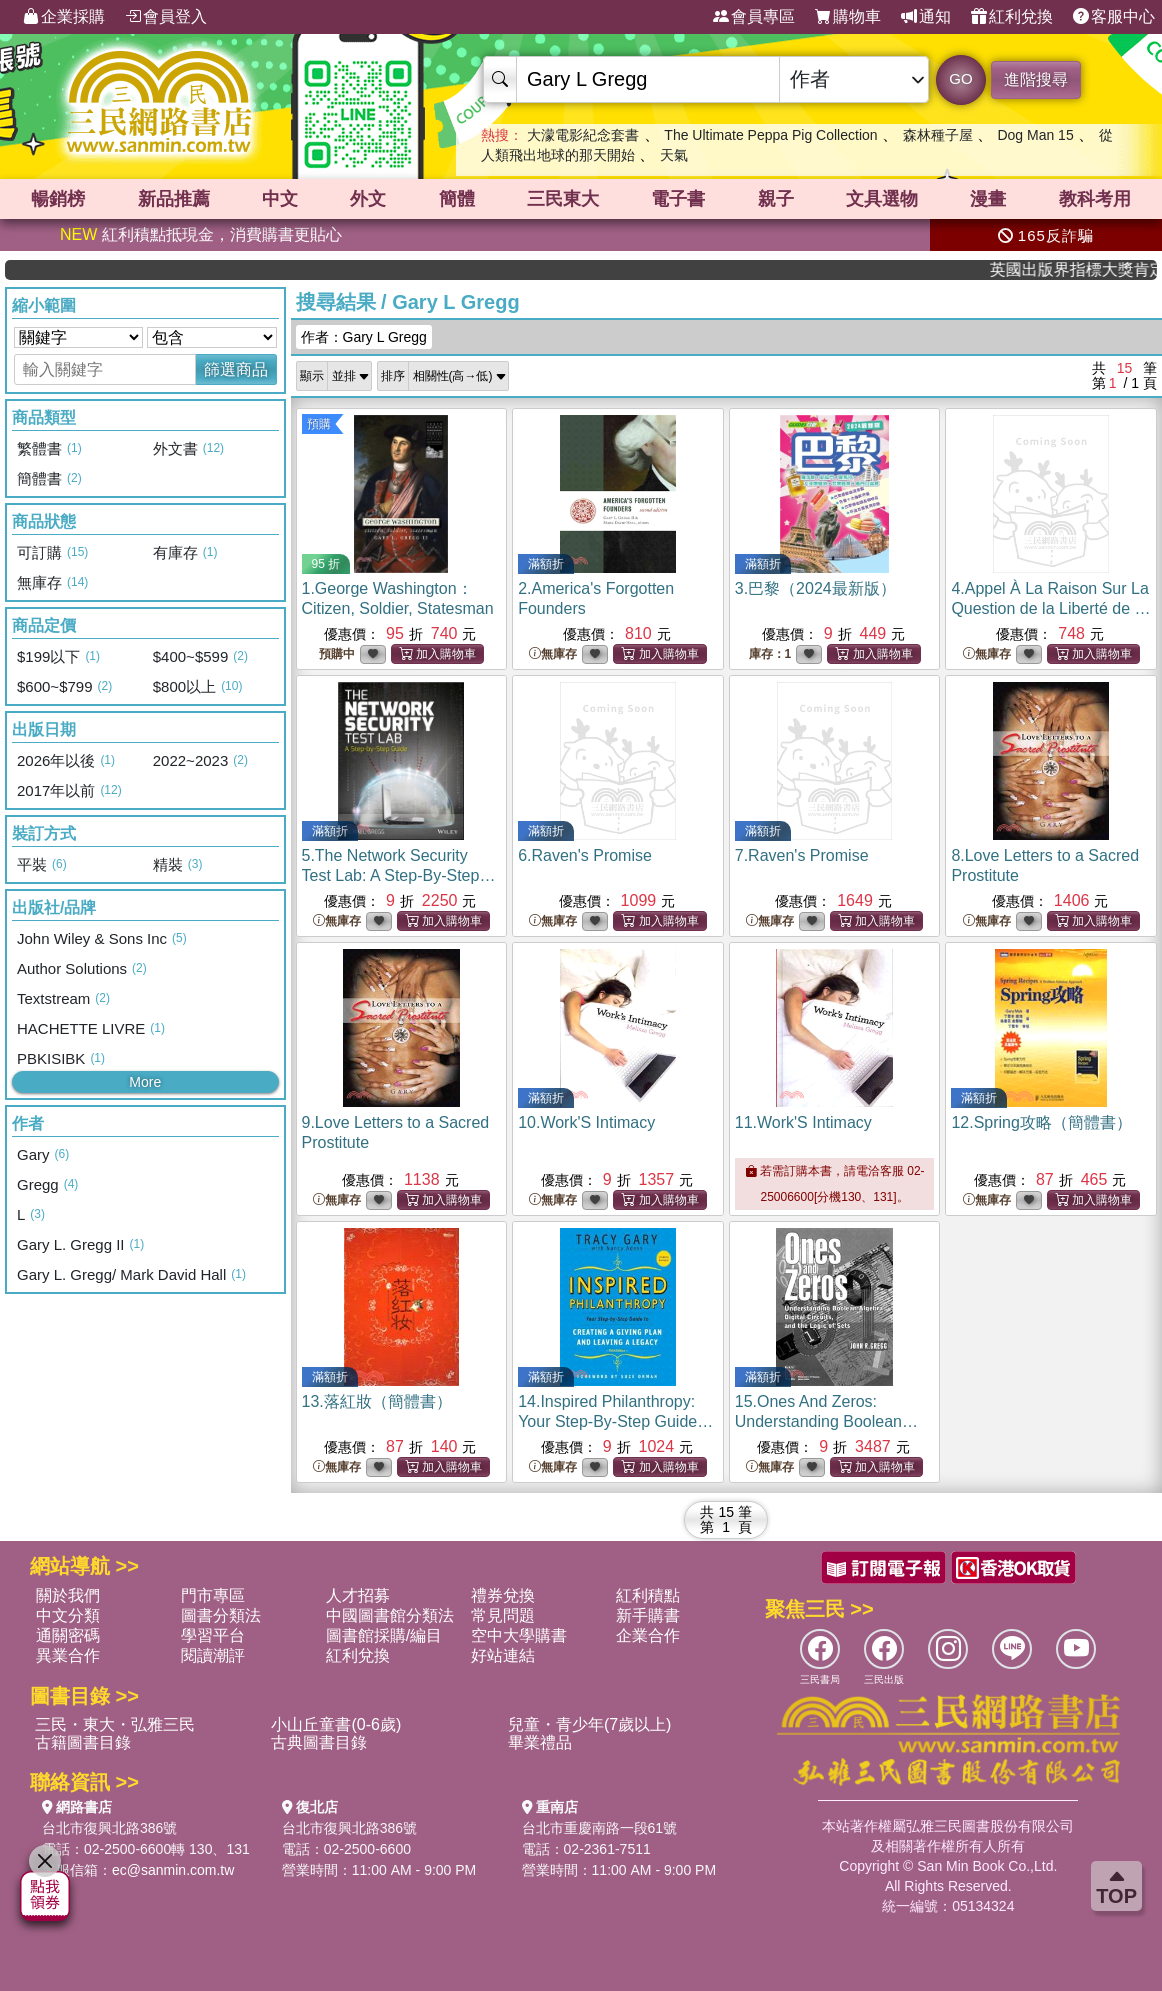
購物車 (848, 17)
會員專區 (754, 17)
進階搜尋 (1036, 79)
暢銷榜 (58, 199)
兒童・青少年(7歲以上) (590, 1724)
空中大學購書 (519, 1635)
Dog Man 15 (1035, 135)
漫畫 (988, 199)
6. (585, 855)
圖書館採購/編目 (384, 1635)
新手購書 (648, 1615)
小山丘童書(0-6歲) (336, 1724)
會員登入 (166, 17)
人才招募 (358, 1595)
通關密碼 (68, 1635)
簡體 (457, 199)
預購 (319, 424)
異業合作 (68, 1655)
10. (586, 1122)
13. (377, 1401)
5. (399, 875)
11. (803, 1122)
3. (815, 588)
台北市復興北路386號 (109, 1828)
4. (1050, 608)
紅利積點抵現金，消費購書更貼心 (201, 234)
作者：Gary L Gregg (364, 337)
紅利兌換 (1012, 17)
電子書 (678, 199)
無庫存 (553, 654)
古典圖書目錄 (319, 1742)
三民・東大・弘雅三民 (115, 1724)
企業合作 (648, 1635)
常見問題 (503, 1615)
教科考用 (1095, 199)
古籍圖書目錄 (83, 1742)
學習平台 (213, 1635)
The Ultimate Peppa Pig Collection (770, 135)
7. (802, 855)
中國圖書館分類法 (390, 1615)
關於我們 (68, 1595)
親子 (776, 199)
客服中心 (1114, 17)
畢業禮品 (540, 1742)
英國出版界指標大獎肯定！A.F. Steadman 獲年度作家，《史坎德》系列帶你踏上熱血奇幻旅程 (1092, 269)
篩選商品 (236, 369)
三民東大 (563, 199)
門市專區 (213, 1595)
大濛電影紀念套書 (583, 135)
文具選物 (882, 199)
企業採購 (64, 17)
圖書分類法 (221, 1615)
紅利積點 (648, 1595)
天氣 (674, 155)
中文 (280, 199)
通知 (926, 17)
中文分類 (68, 1615)
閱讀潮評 (213, 1655)
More (145, 1082)
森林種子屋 (938, 135)
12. (1041, 1122)
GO (960, 78)
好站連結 (503, 1655)
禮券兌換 (503, 1595)
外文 (368, 199)
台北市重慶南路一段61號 (600, 1828)
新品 (174, 199)
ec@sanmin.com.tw (173, 1870)
